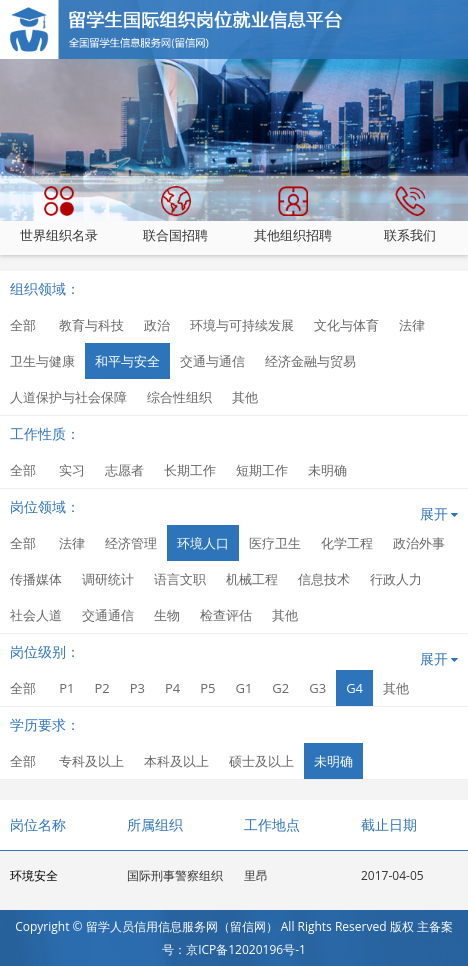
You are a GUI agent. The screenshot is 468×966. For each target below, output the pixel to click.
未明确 (327, 470)
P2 (101, 688)
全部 (23, 325)
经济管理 (131, 543)
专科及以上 (91, 761)
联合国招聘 (175, 215)
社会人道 (36, 615)
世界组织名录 (59, 215)
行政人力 (396, 579)
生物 (167, 615)
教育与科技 (91, 325)
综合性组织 (179, 397)
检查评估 (226, 615)
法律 (412, 325)
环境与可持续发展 (242, 325)
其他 (245, 397)
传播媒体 (36, 579)
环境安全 (34, 875)
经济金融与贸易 (310, 361)
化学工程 (347, 543)
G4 (354, 688)
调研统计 (108, 579)
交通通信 (108, 615)
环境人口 (203, 543)
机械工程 (252, 579)
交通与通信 (212, 361)
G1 (243, 688)
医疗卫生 (275, 543)
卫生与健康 (42, 361)
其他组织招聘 (293, 215)
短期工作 (262, 470)
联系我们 (410, 215)
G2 (280, 688)
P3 (137, 688)
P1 (66, 688)
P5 (207, 688)
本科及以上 (176, 761)
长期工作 (190, 470)
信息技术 (324, 579)
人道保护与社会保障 (68, 397)
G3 (317, 688)
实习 (72, 470)
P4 (172, 688)
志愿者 (124, 470)
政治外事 (419, 543)
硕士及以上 (261, 761)
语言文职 (180, 579)
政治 (157, 325)
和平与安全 (127, 361)
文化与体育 (346, 325)
